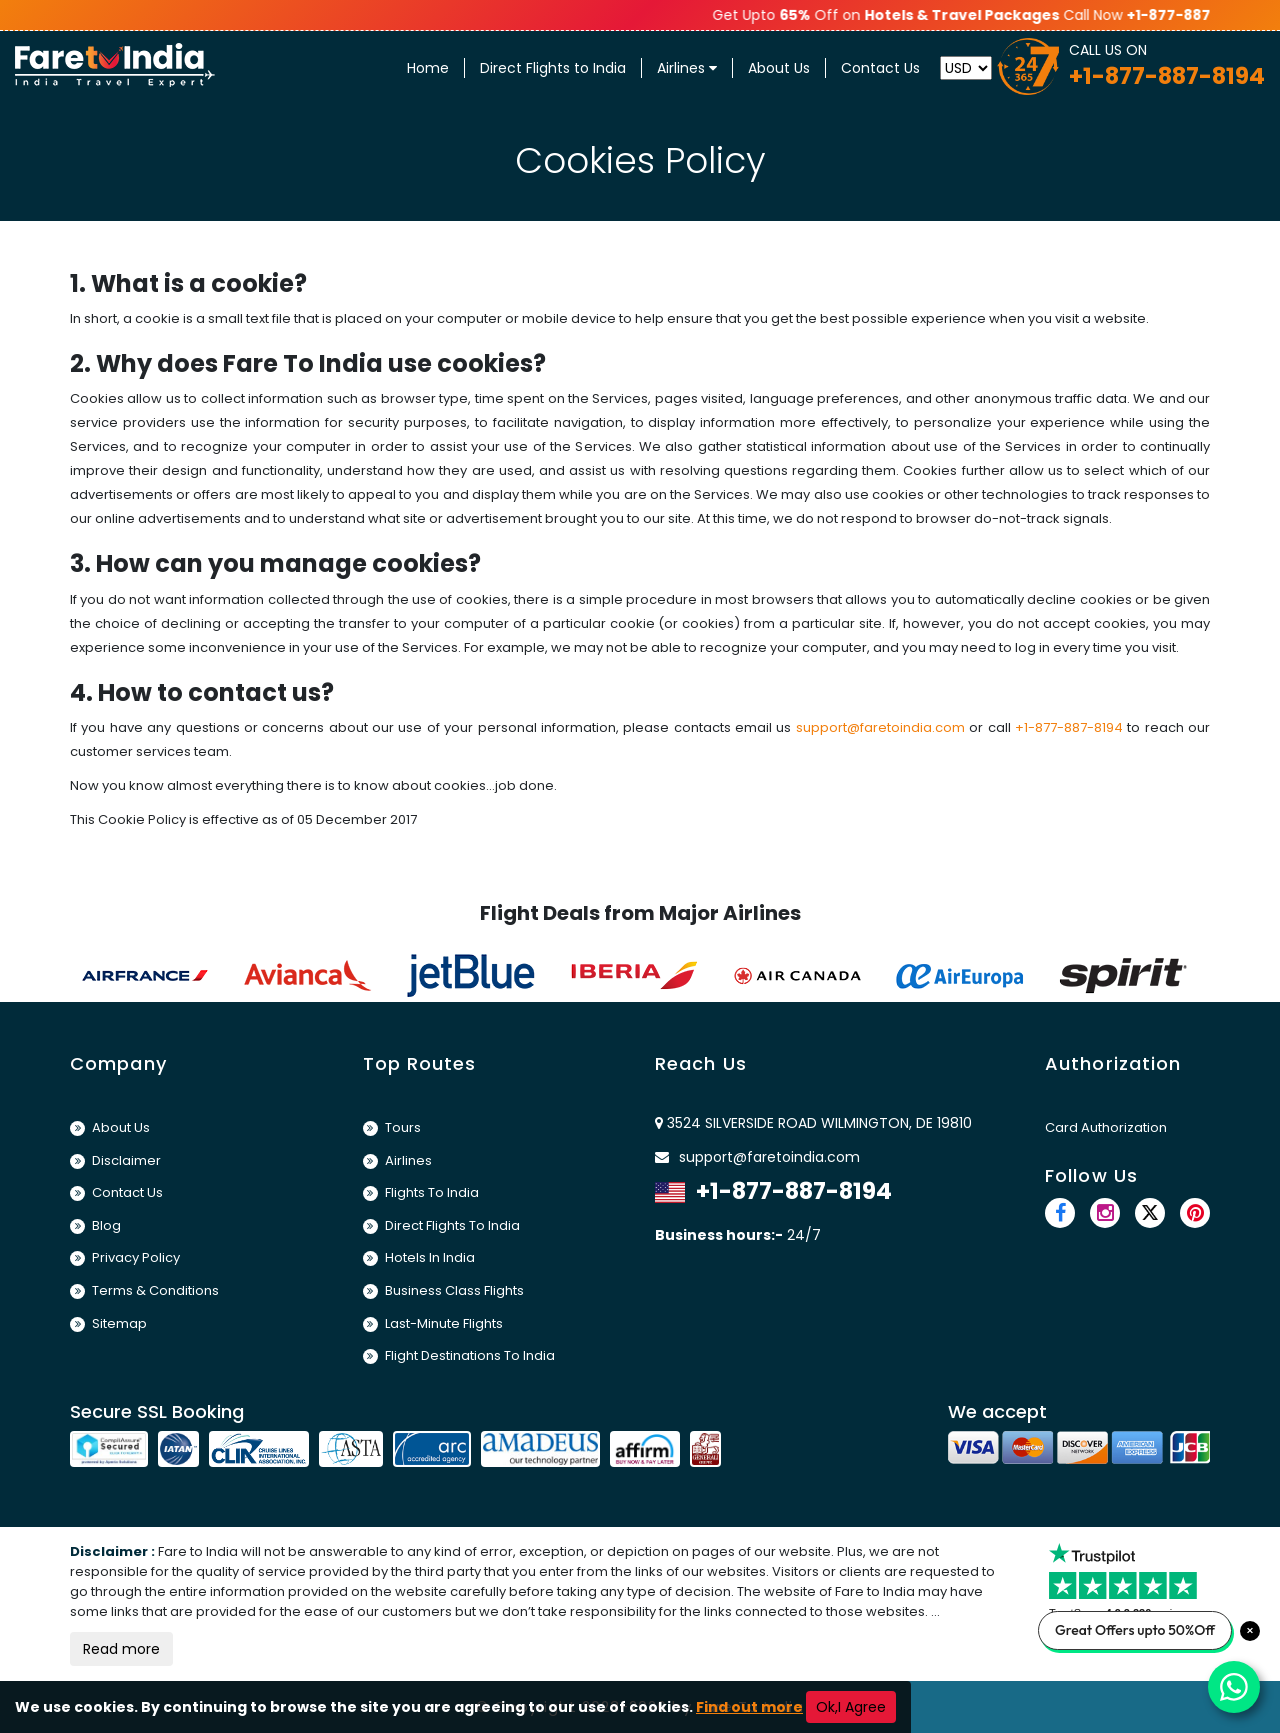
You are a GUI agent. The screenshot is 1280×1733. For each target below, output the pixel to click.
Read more (121, 1649)
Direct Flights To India (441, 1225)
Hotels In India (419, 1257)
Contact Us (880, 68)
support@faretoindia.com (880, 727)
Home (428, 68)
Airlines (687, 68)
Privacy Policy (125, 1257)
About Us (779, 68)
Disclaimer (115, 1160)
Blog (95, 1225)
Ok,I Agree (851, 1707)
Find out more (749, 1707)
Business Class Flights (443, 1290)
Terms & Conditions (144, 1290)
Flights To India (421, 1192)
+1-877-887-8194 (1069, 727)
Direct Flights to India (553, 68)
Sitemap (108, 1323)
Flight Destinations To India (459, 1355)
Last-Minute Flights (433, 1323)
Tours (392, 1127)
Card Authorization (1106, 1127)
